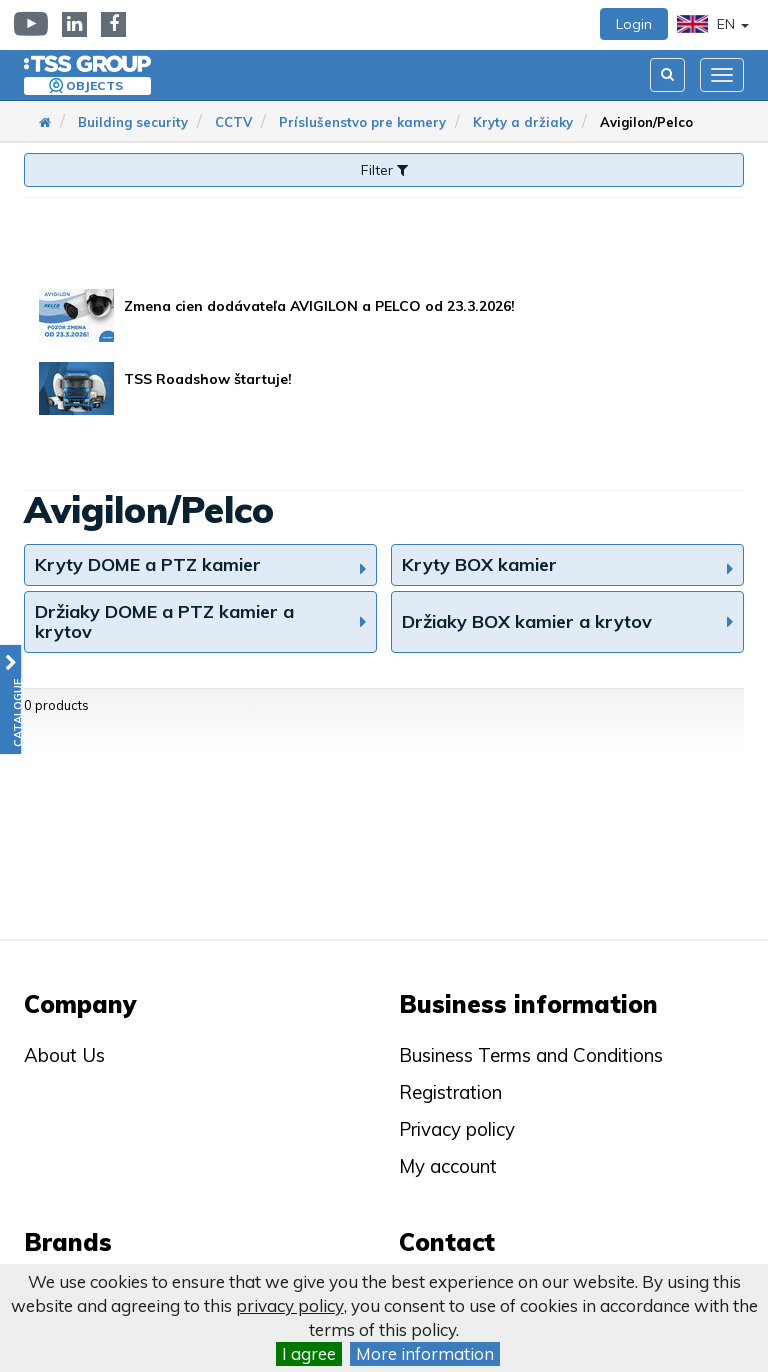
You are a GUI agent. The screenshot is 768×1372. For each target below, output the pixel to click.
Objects (94, 85)
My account (448, 1166)
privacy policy (290, 1305)
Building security (133, 122)
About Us (64, 1055)
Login (634, 24)
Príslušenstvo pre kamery (362, 122)
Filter (384, 170)
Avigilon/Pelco (646, 122)
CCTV (233, 122)
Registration (450, 1092)
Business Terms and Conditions (531, 1055)
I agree (309, 1353)
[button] (10, 699)
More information (425, 1353)
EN (713, 24)
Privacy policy (457, 1129)
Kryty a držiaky (523, 122)
